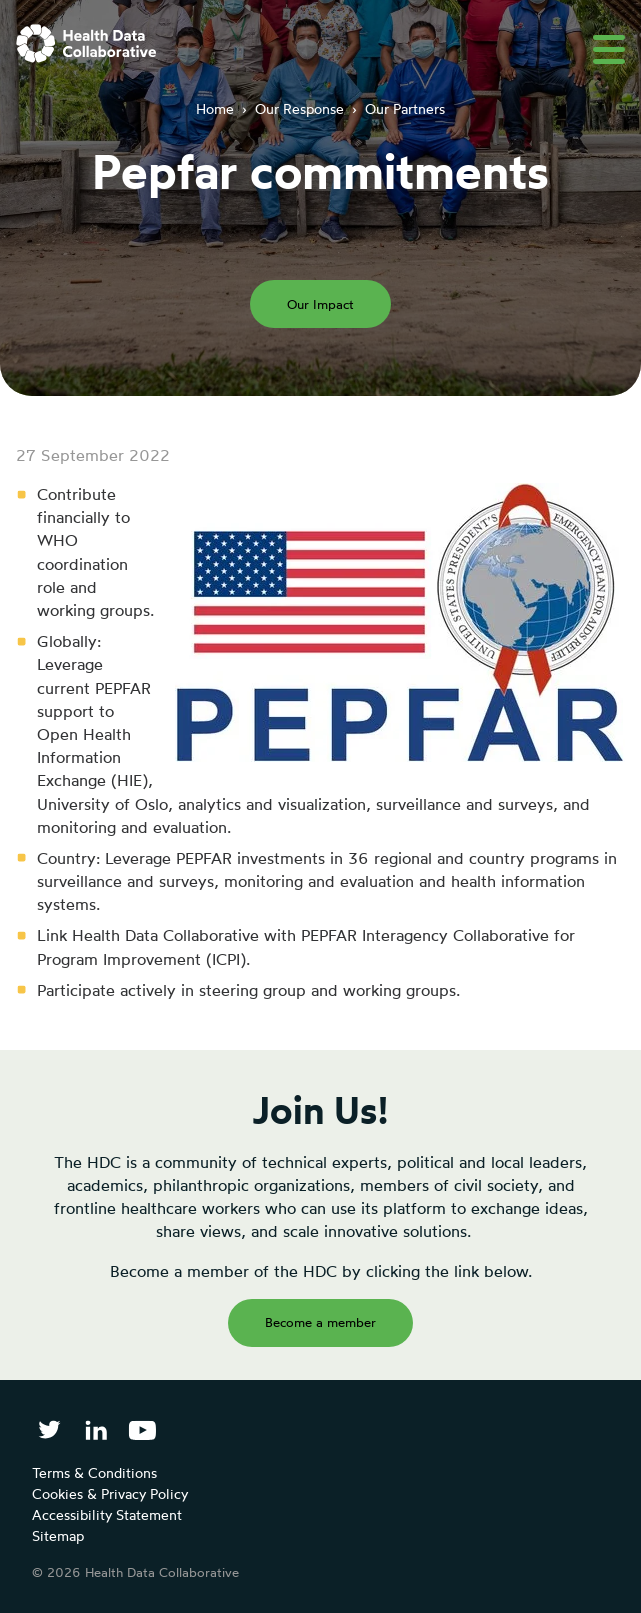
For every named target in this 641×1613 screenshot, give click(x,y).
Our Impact (320, 304)
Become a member (320, 1322)
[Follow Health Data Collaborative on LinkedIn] (95, 1429)
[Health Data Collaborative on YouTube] (142, 1429)
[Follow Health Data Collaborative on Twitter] (49, 1429)
